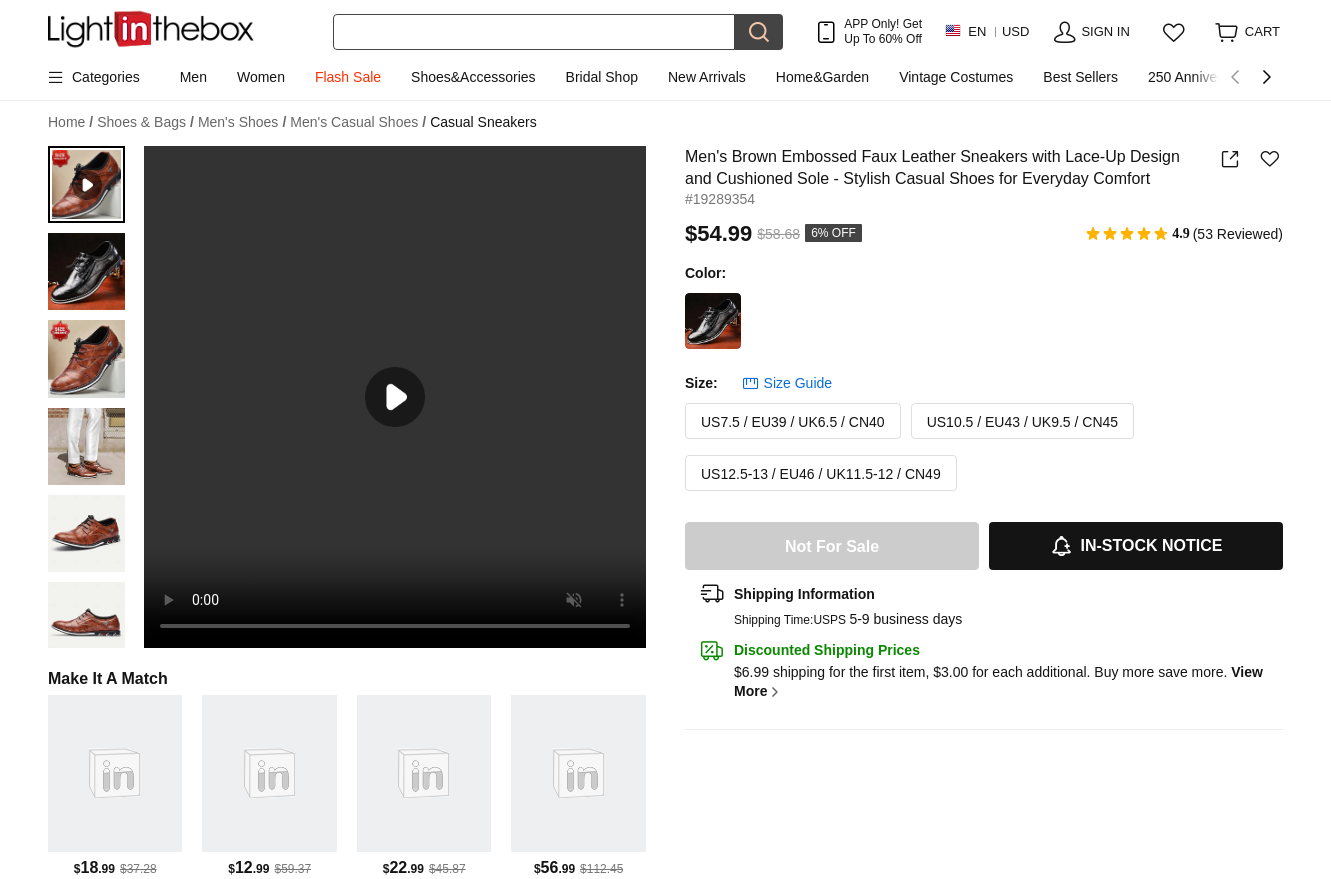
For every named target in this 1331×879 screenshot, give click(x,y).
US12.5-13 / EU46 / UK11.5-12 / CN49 (821, 474)
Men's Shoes (242, 122)
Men (193, 77)
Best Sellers (1080, 77)
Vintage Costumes (956, 77)
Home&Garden (822, 77)
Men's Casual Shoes (358, 122)
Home (70, 122)
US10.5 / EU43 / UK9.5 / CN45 (1022, 422)
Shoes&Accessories (473, 77)
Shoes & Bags (145, 122)
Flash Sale (348, 77)
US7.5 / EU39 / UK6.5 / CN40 (793, 422)
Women (261, 77)
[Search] (534, 32)
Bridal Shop (602, 77)
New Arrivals (707, 77)
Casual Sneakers (483, 122)
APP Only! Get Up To (883, 31)
